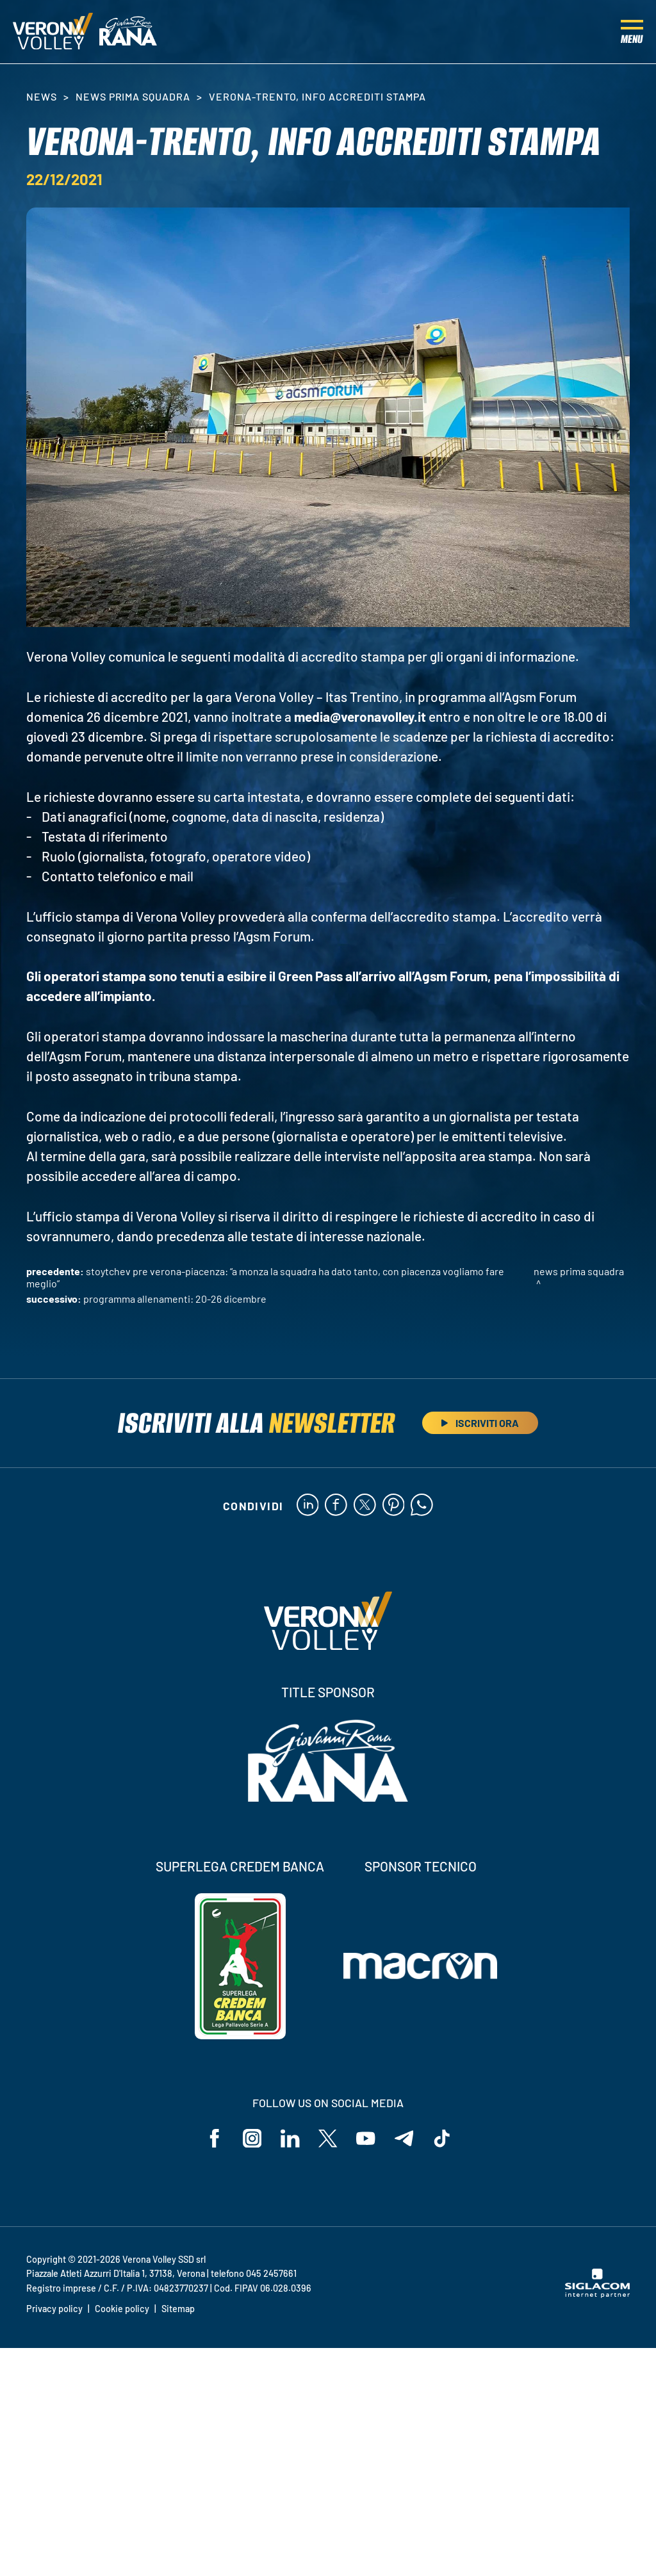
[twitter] (365, 1506)
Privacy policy (54, 2309)
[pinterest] (393, 1506)
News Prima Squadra (133, 96)
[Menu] (632, 32)
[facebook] (336, 1506)
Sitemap (178, 2309)
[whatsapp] (422, 1506)
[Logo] (53, 32)
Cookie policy (122, 2309)
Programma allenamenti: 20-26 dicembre (174, 1298)
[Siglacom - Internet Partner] (597, 2295)
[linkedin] (307, 1506)
